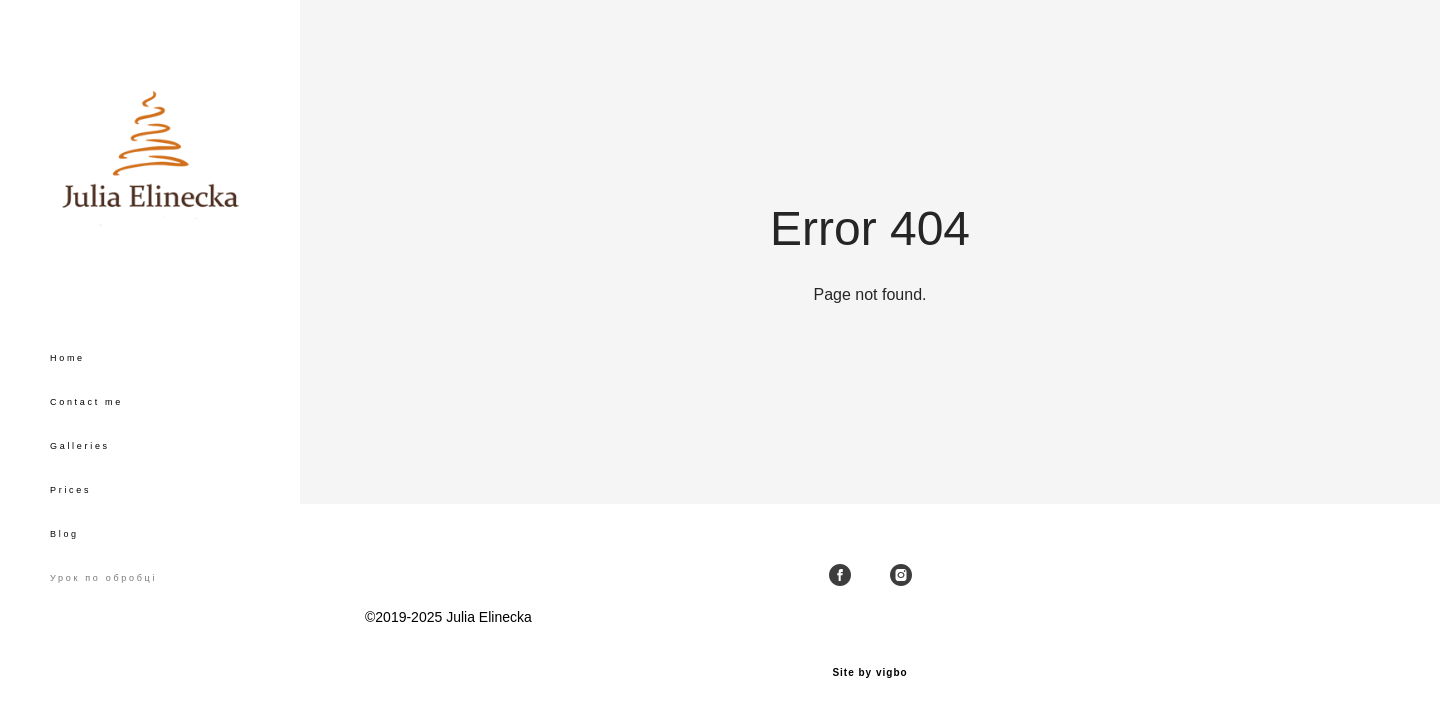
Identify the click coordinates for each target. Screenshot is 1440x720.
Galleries (80, 446)
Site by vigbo (869, 673)
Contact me (86, 402)
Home (67, 358)
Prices (70, 490)
